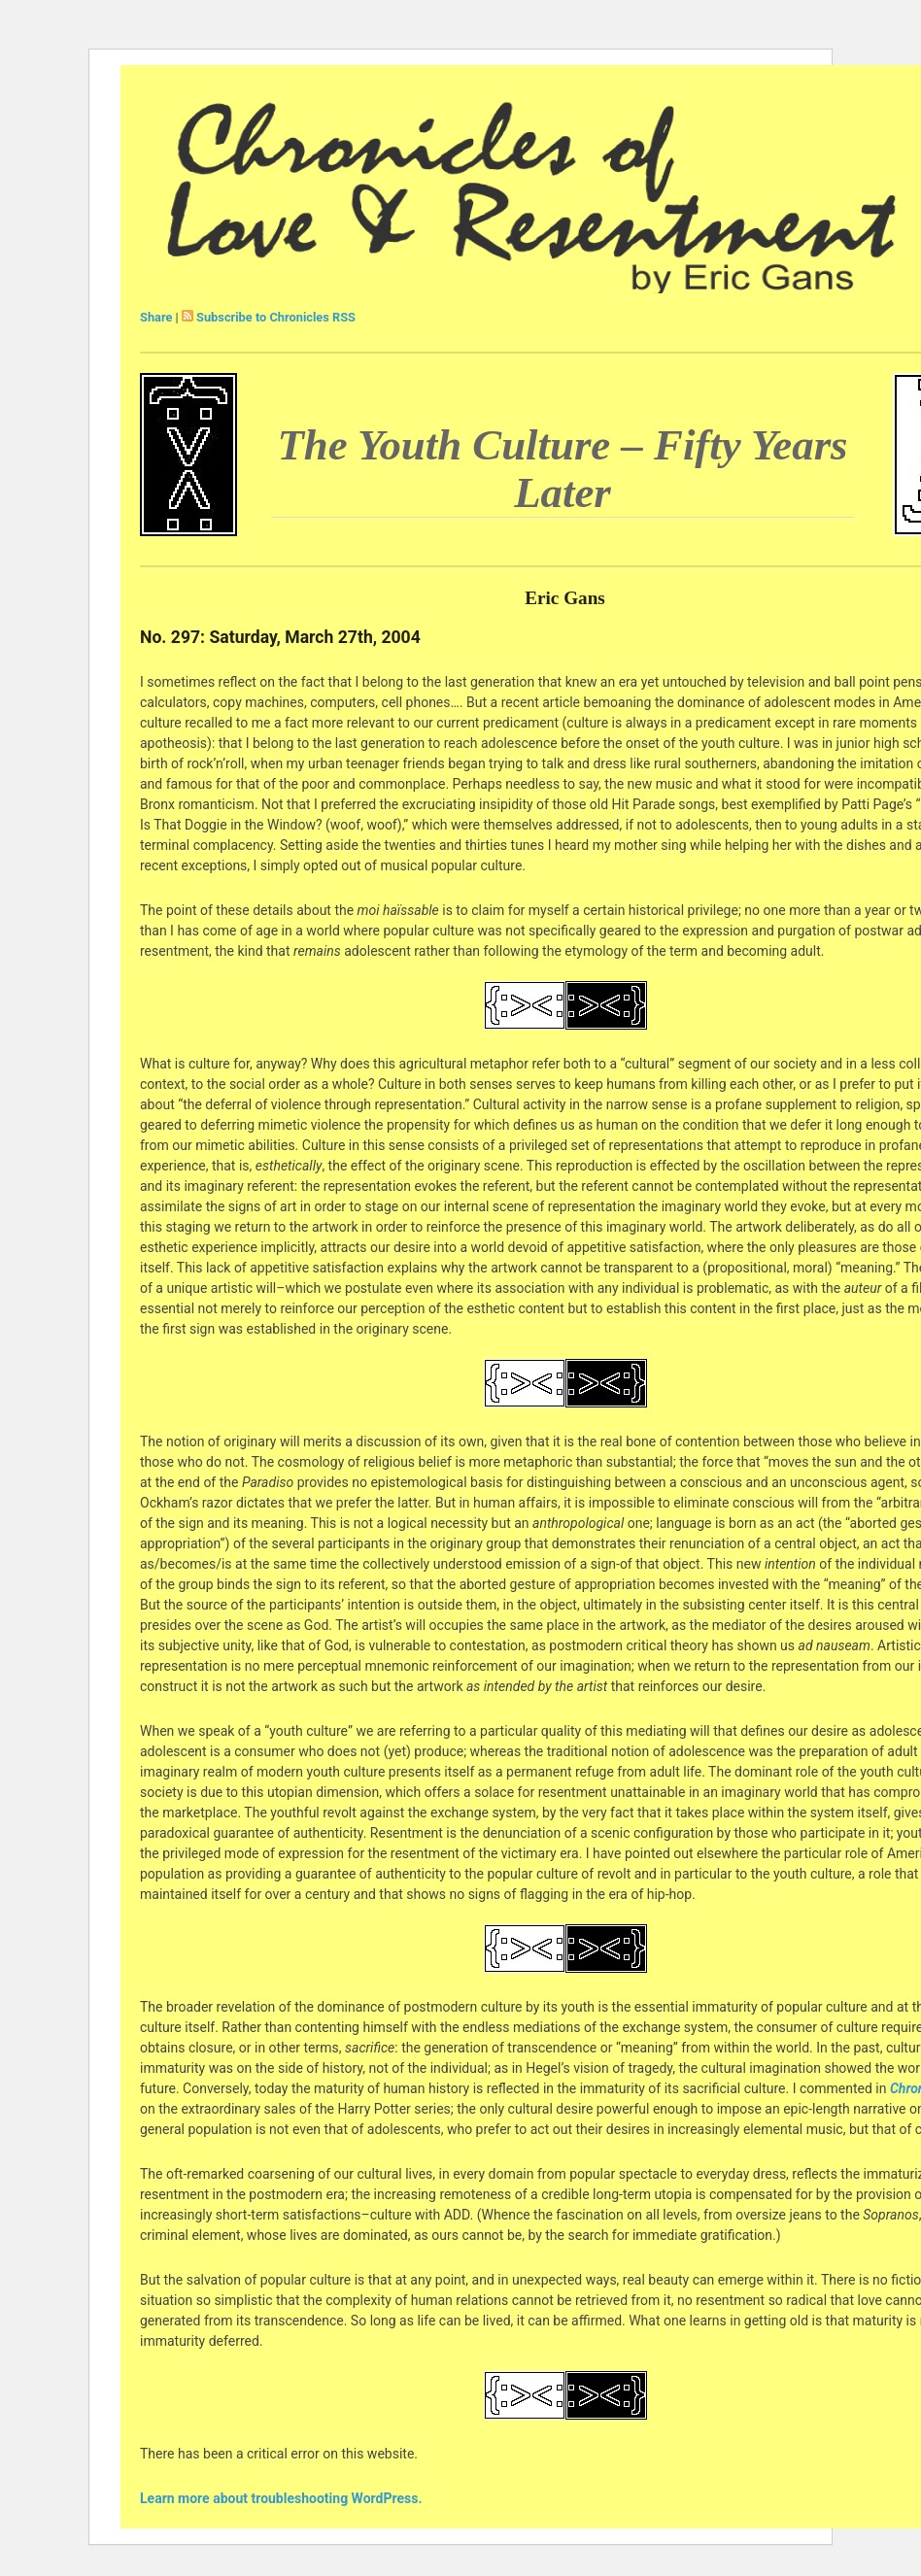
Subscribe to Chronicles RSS (276, 317)
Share (156, 317)
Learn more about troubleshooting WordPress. (281, 2498)
